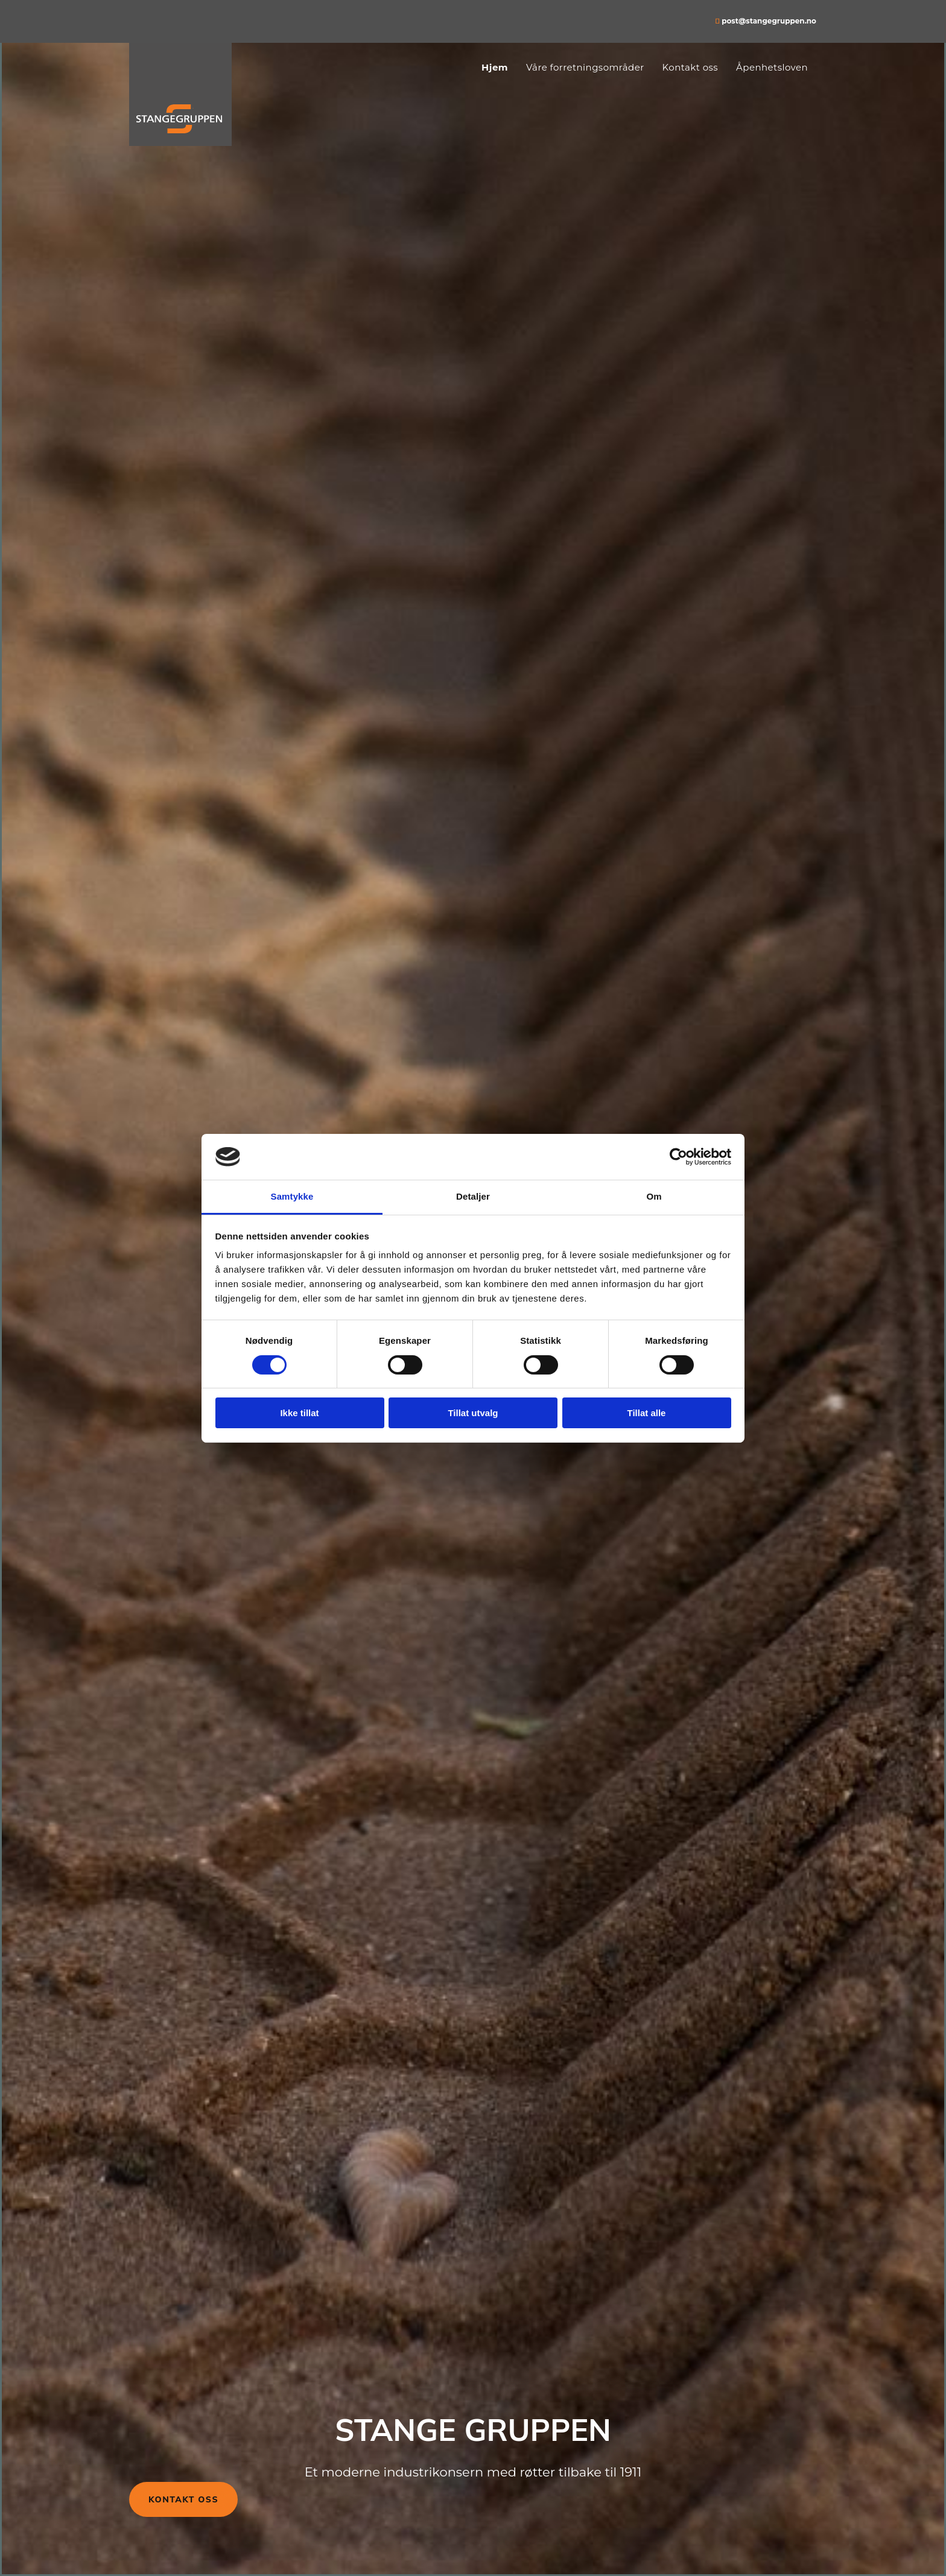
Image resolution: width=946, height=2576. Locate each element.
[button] (183, 2499)
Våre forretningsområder (585, 67)
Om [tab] (653, 1196)
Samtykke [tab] (292, 1196)
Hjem (494, 67)
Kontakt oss (690, 67)
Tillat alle (646, 1413)
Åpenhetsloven (772, 67)
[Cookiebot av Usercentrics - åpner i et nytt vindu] (678, 1157)
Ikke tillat (299, 1413)
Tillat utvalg (473, 1413)
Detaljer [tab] (473, 1196)
